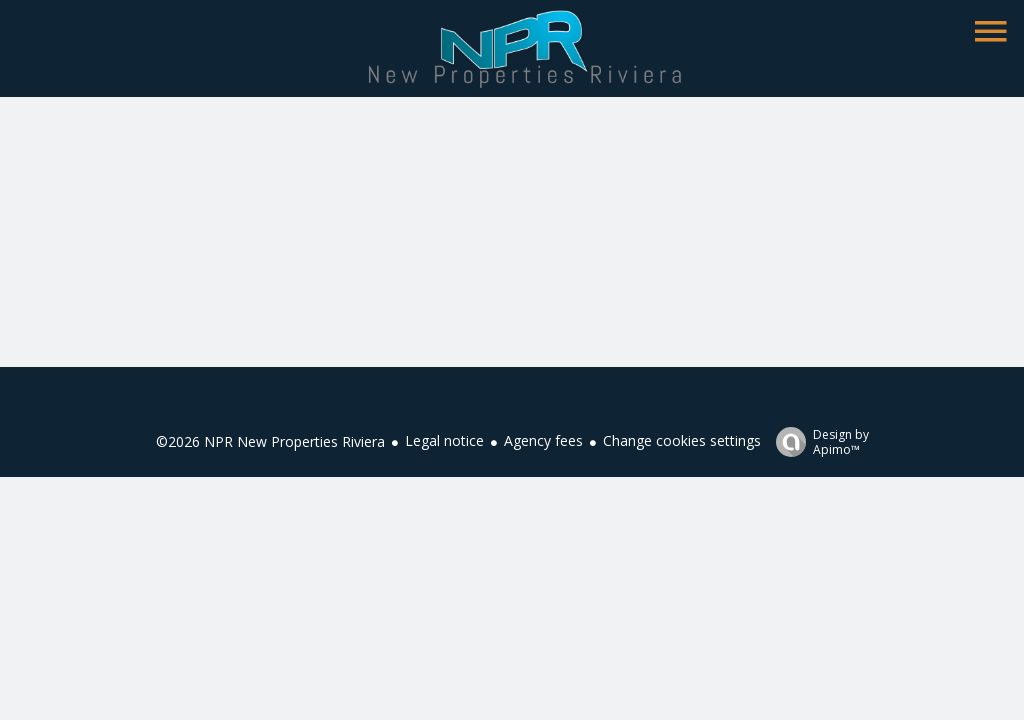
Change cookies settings (682, 440)
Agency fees (543, 440)
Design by (817, 441)
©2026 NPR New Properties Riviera (270, 441)
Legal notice (444, 440)
